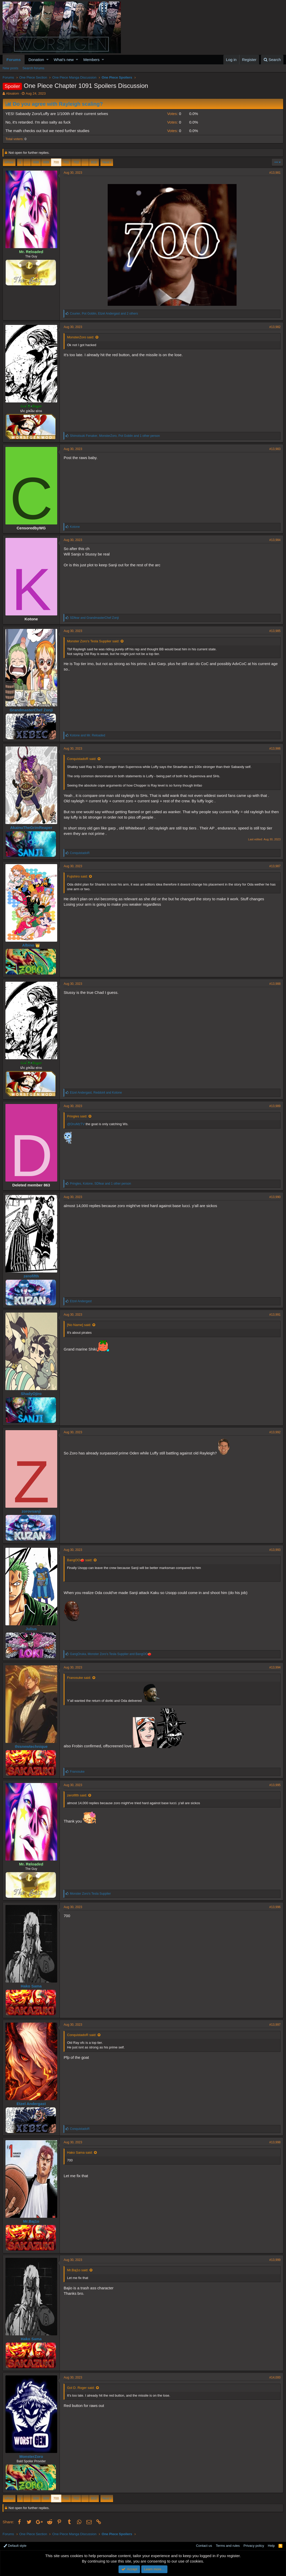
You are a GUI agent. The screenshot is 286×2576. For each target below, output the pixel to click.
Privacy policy (254, 2546)
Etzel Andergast (31, 2103)
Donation (36, 59)
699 (46, 162)
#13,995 (275, 1785)
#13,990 (275, 1197)
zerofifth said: (77, 1795)
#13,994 (275, 1667)
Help (271, 2546)
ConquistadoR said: (81, 759)
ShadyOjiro (31, 1393)
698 (36, 162)
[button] (47, 59)
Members (91, 59)
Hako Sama (31, 1986)
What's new (64, 59)
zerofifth (31, 1276)
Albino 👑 (31, 945)
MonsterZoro (31, 2456)
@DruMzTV (76, 1124)
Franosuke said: (79, 1678)
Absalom (12, 93)
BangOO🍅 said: (79, 1560)
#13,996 (275, 1907)
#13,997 (275, 2024)
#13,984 (275, 540)
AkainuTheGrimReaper (31, 827)
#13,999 (275, 2260)
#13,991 (275, 1314)
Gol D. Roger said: (81, 2388)
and (94, 618)
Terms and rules (228, 2546)
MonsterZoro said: (80, 337)
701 (66, 162)
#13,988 (275, 984)
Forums (13, 59)
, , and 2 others (104, 313)
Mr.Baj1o (31, 2221)
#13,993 (275, 1550)
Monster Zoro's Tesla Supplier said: (93, 641)
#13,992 (275, 1432)
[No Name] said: (79, 1325)
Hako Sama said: (80, 2152)
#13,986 (275, 748)
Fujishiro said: (77, 876)
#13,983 (275, 449)
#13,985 (275, 631)
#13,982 (275, 327)
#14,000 (275, 2377)
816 (94, 162)
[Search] (272, 59)
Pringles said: (77, 1116)
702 (76, 162)
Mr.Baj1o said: (77, 2270)
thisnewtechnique (31, 1746)
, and (96, 1092)
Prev (9, 162)
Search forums (34, 68)
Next (105, 162)
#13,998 (275, 2142)
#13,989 (275, 1106)
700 (56, 162)
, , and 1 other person (115, 436)
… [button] (27, 162)
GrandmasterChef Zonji (31, 710)
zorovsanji (31, 1511)
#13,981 (275, 172)
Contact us (204, 2546)
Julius (31, 1629)
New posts (10, 68)
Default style (15, 2546)
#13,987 (275, 866)
